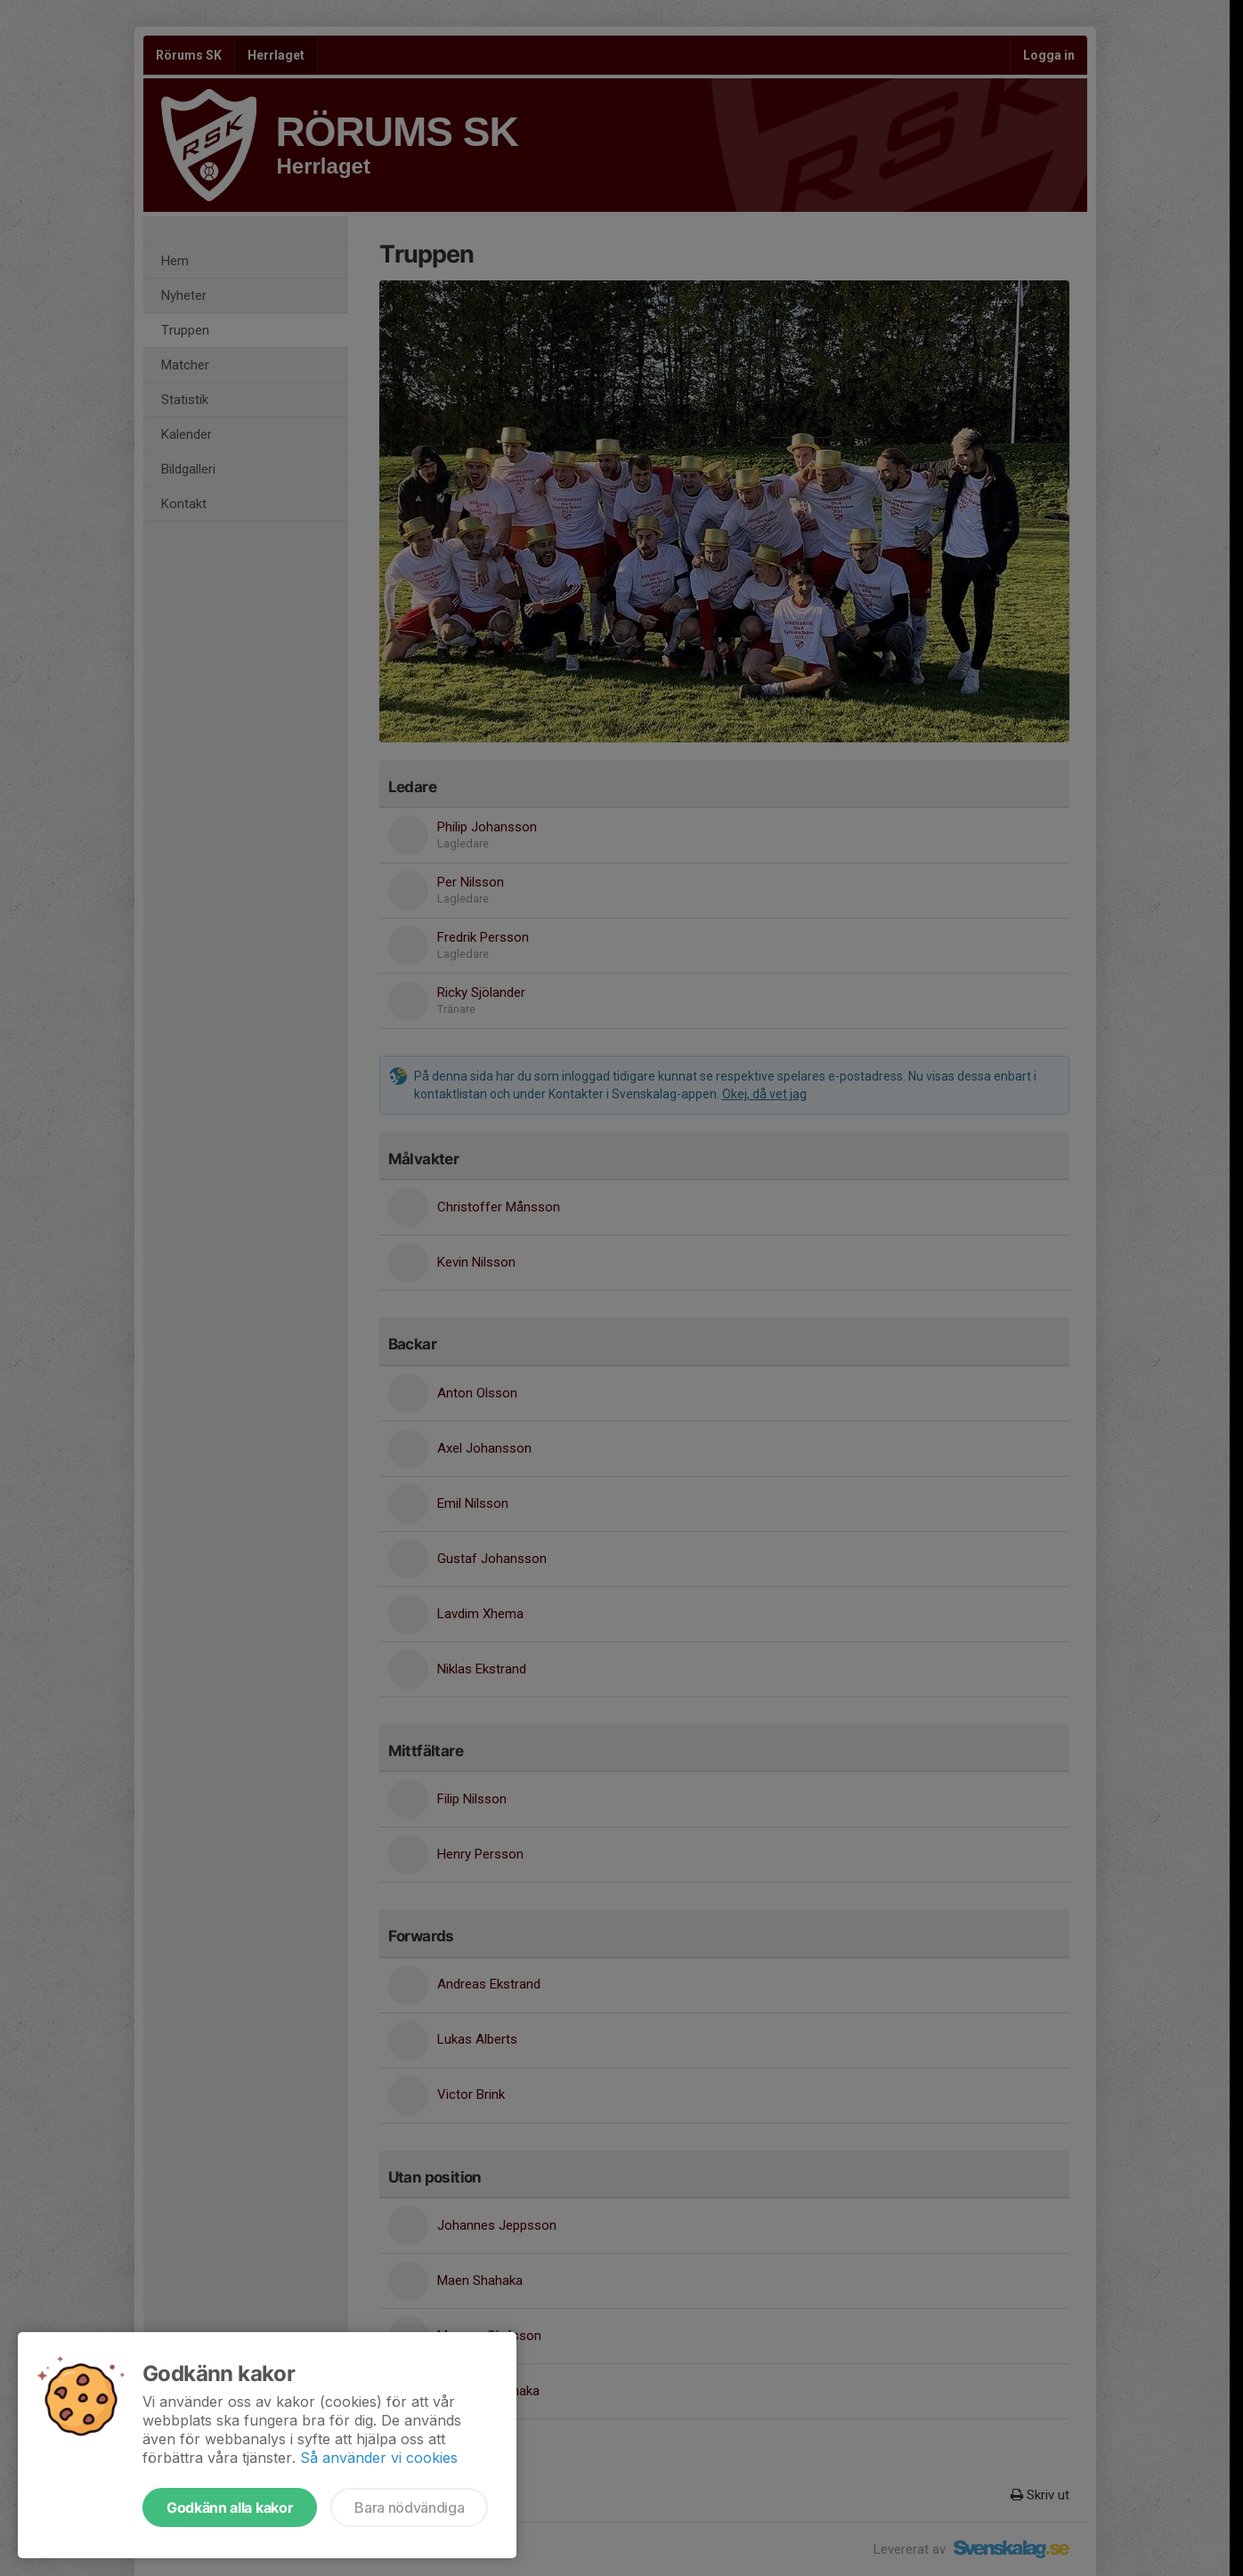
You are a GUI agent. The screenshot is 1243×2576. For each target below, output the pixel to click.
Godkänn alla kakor (230, 2507)
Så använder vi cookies (379, 2458)
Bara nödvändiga (409, 2507)
